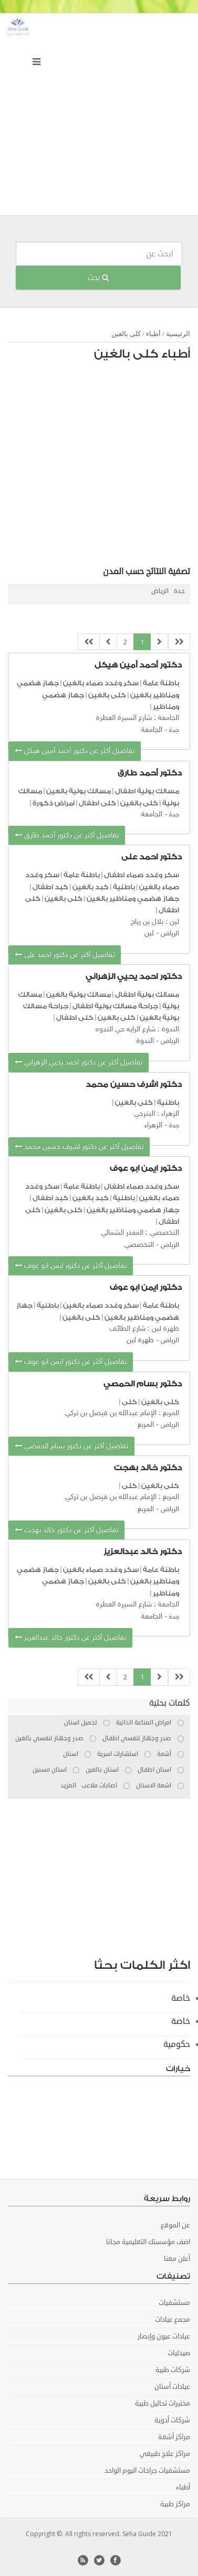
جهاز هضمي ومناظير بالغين (133, 898)
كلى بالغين (126, 334)
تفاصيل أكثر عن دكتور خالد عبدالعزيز (70, 1637)
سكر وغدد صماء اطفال (141, 875)
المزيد (68, 1785)
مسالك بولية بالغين (78, 791)
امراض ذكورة (54, 803)
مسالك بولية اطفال (146, 791)
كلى (129, 1402)
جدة (179, 591)
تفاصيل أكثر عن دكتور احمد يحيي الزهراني (78, 1062)
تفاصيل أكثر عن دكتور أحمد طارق (67, 835)
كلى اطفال (97, 803)
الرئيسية (178, 334)
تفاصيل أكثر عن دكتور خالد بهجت (66, 1530)
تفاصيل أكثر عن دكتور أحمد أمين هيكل (74, 751)
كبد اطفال (50, 887)
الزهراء (153, 1125)
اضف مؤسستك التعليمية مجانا (148, 2242)
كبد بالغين (90, 887)
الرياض (160, 591)
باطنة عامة (161, 683)
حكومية (176, 2044)
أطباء (153, 334)
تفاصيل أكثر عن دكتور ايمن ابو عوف (71, 1266)
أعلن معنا (177, 2259)
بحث (98, 278)
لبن (149, 933)
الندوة (145, 1041)
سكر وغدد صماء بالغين (101, 683)
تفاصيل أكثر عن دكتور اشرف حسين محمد (79, 1147)
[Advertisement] (99, 116)
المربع (146, 1424)
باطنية (124, 887)
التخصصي (139, 1245)
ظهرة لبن (140, 1340)
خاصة (180, 1998)
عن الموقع (175, 2225)
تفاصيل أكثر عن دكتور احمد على (64, 955)
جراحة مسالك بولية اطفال (115, 1006)
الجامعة (151, 730)
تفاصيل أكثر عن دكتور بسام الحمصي (71, 1446)
